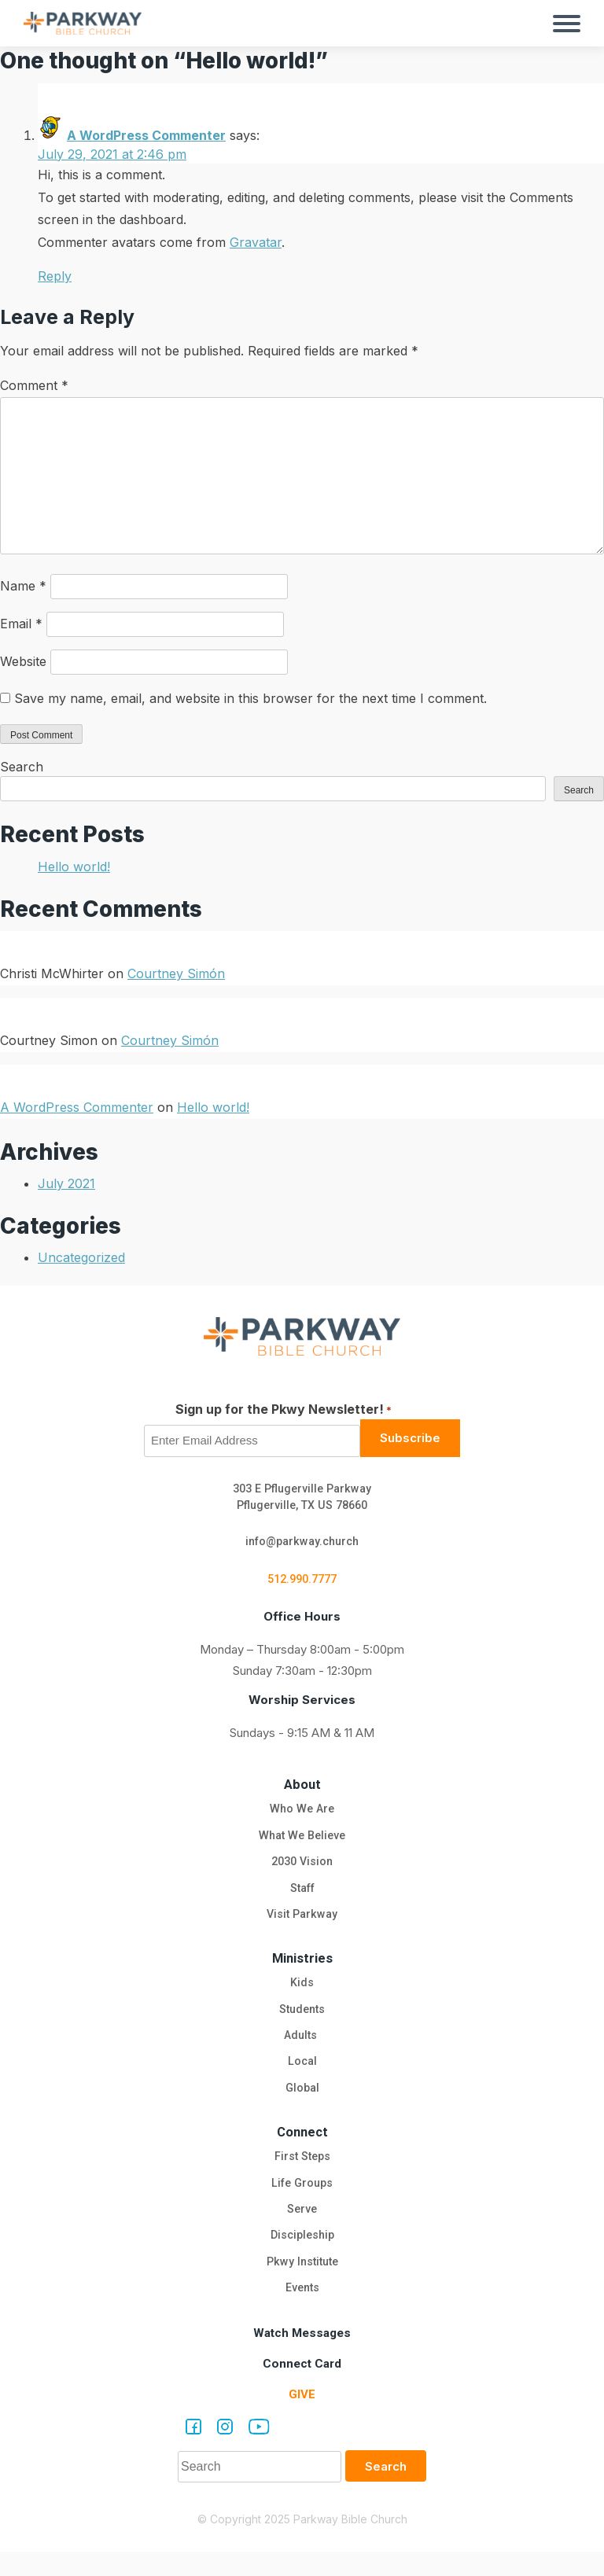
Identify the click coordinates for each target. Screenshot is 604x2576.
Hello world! (74, 866)
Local (302, 2077)
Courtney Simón (176, 973)
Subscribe (410, 1437)
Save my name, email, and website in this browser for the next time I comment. (250, 698)
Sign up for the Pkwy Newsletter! (283, 1410)
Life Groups (302, 2202)
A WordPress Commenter (146, 135)
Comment (34, 385)
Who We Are (302, 1814)
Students (302, 2022)
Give (302, 2418)
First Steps (302, 2174)
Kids (302, 1994)
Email (21, 623)
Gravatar (256, 242)
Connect (302, 2148)
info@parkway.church (302, 1543)
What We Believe (302, 1841)
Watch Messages (302, 2357)
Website (23, 661)
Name (23, 586)
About (302, 1788)
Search (21, 767)
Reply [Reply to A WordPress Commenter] (55, 276)
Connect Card (302, 2387)
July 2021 (66, 1183)
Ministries (302, 1968)
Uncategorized (81, 1257)
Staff (302, 1897)
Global (302, 2104)
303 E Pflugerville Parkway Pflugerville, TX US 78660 (302, 1498)
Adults (302, 2049)
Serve (302, 2229)
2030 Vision (302, 1869)
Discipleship (302, 2257)
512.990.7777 (302, 1583)
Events (302, 2312)
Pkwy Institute (302, 2284)
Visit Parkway (302, 1924)
